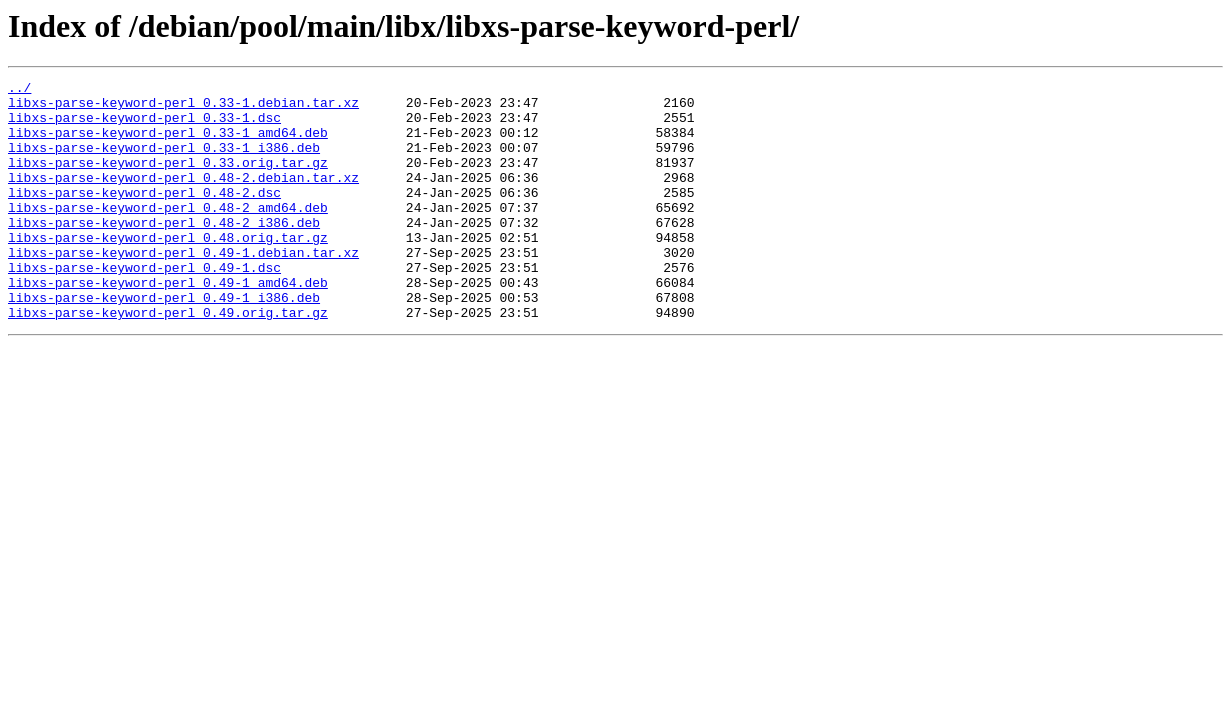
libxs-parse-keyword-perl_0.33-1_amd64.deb (168, 144)
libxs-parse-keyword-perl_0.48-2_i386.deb (164, 252)
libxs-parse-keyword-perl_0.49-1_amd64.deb (168, 324)
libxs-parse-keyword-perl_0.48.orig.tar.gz (168, 270)
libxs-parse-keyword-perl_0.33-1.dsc (144, 126)
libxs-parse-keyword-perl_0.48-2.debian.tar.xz (183, 198)
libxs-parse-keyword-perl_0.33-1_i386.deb (164, 162)
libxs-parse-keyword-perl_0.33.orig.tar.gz (168, 180)
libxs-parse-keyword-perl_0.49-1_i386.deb (164, 342)
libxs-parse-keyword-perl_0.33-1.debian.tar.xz (183, 108)
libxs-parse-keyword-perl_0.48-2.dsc (144, 216)
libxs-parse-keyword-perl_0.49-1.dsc (144, 306)
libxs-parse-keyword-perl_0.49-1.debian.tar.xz (183, 288)
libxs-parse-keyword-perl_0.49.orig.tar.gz (168, 360)
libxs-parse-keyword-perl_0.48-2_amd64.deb (168, 234)
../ (19, 90)
